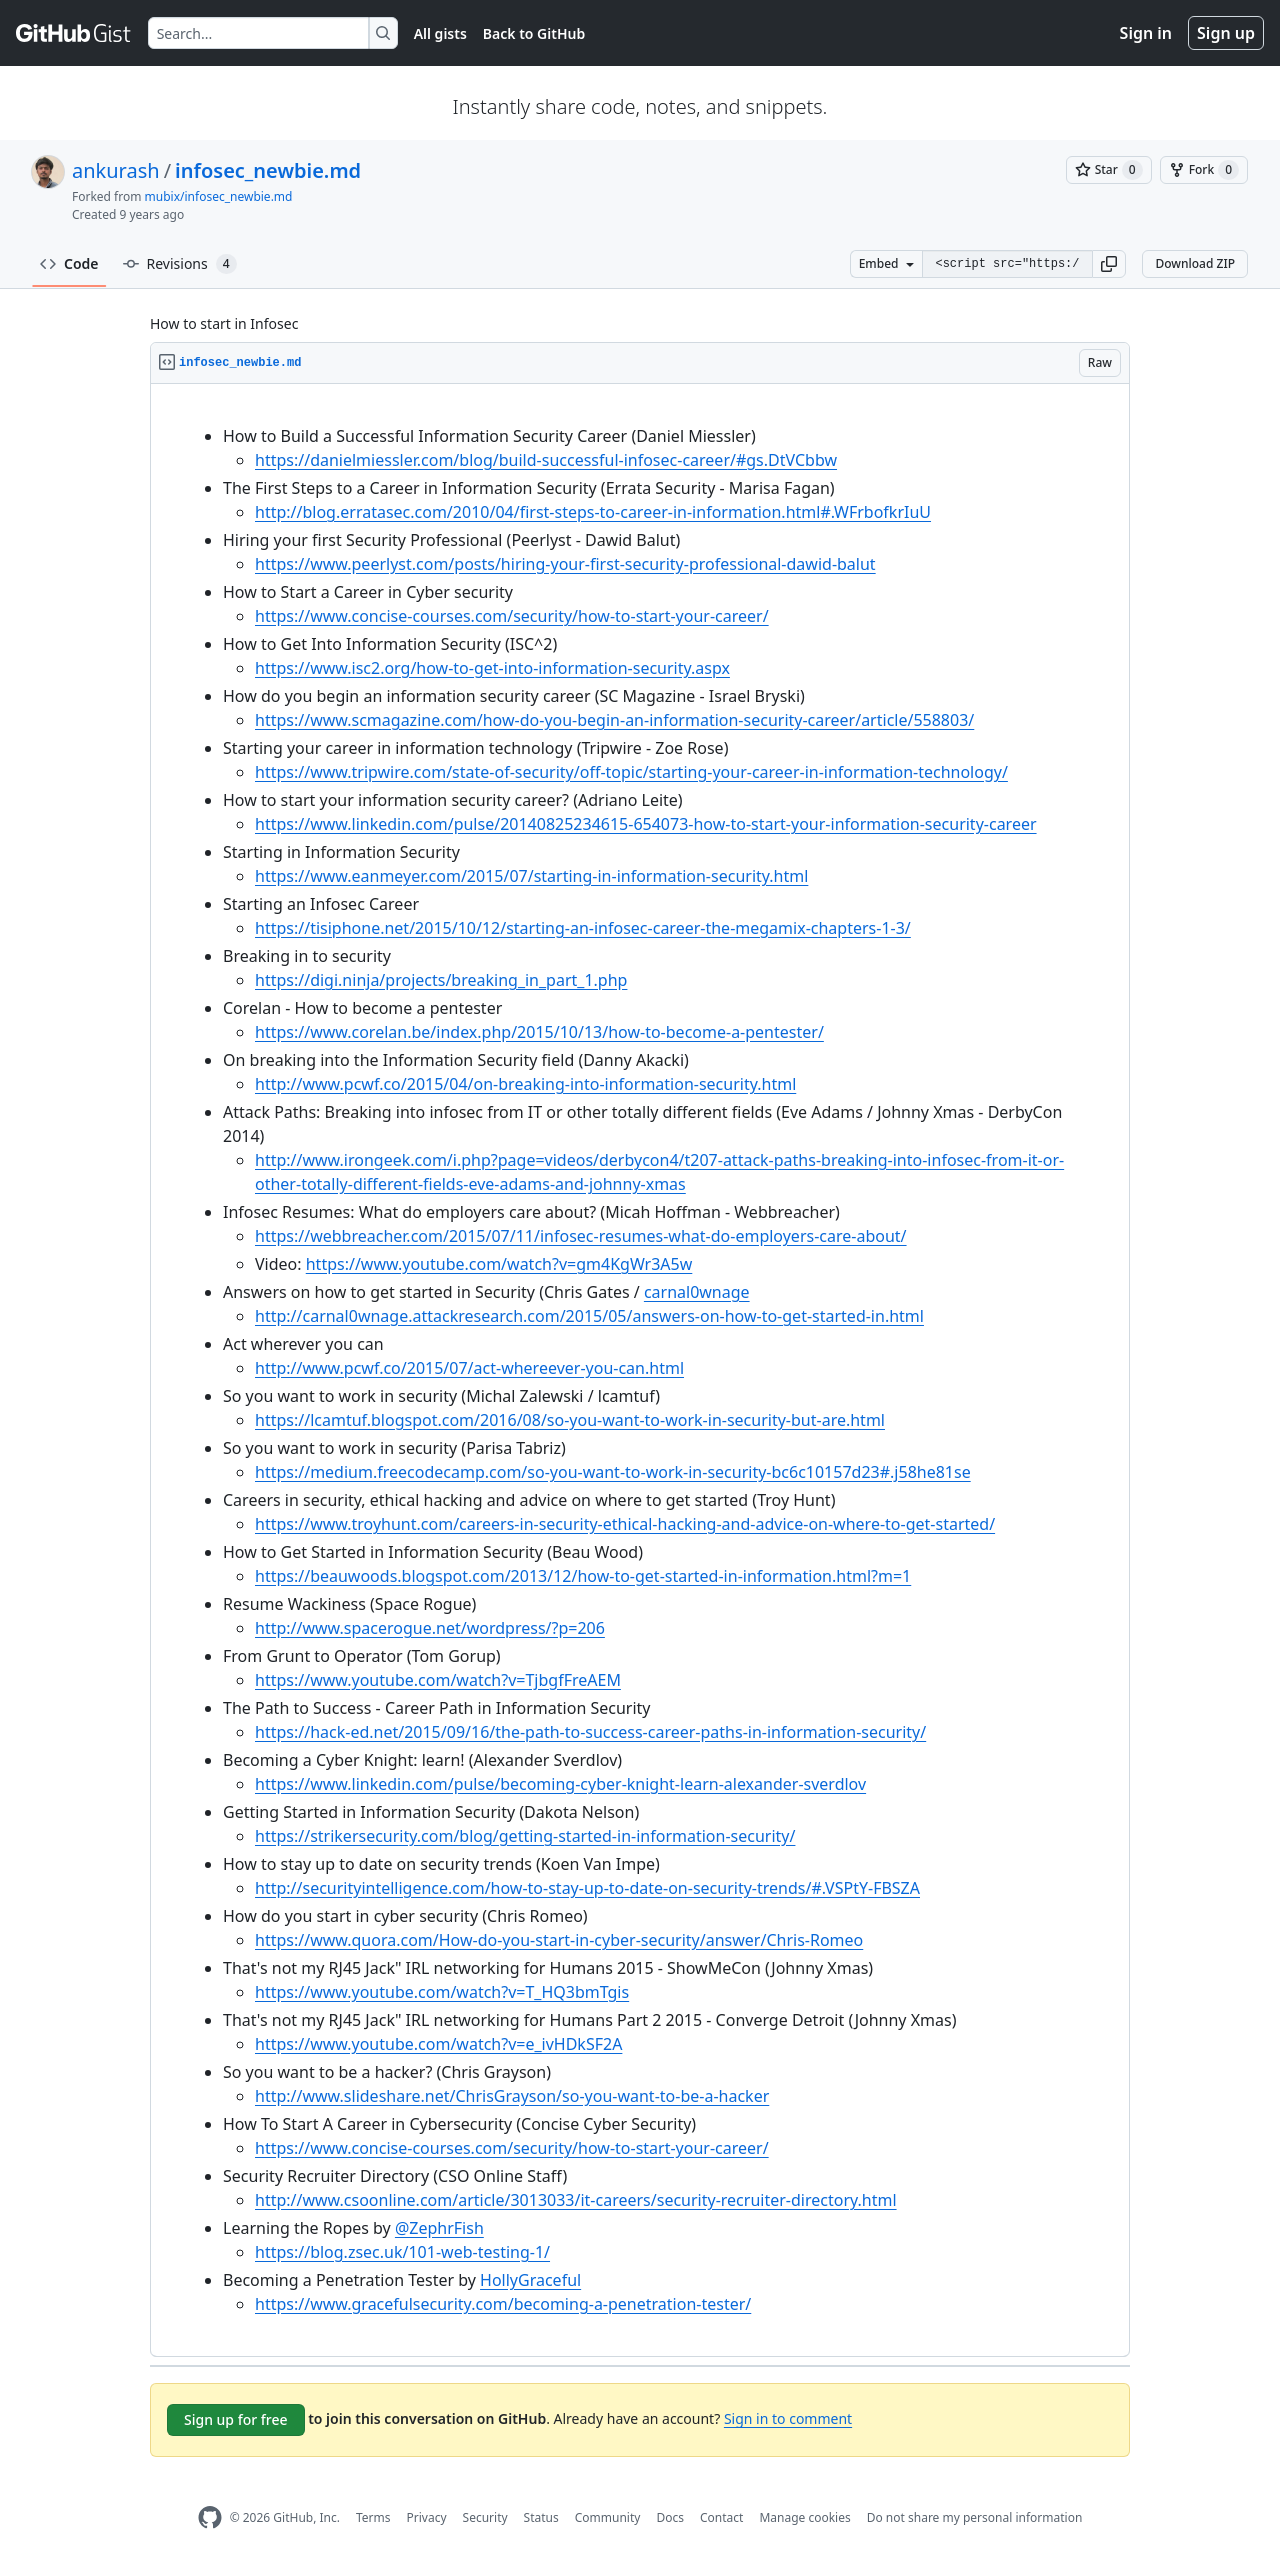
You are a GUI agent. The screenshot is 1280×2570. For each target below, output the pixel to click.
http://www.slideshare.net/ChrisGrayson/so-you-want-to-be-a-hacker (512, 2096)
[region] (640, 1370)
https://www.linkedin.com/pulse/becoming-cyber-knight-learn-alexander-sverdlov (560, 1784)
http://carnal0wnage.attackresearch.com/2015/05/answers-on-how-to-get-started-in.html (589, 1316)
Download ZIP (1195, 263)
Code (69, 263)
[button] (1109, 264)
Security (485, 2517)
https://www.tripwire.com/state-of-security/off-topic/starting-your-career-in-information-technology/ (631, 772)
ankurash (116, 170)
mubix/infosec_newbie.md (219, 196)
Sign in (1146, 33)
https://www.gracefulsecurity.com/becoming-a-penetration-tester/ (503, 2304)
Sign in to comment (788, 2418)
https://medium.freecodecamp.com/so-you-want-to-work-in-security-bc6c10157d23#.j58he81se (613, 1472)
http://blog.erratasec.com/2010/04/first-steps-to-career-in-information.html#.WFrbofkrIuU (593, 512)
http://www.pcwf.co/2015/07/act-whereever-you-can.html (469, 1368)
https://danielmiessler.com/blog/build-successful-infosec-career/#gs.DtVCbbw (546, 460)
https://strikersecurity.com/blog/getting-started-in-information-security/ (525, 1836)
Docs (670, 2517)
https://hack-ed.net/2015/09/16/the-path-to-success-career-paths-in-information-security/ (590, 1732)
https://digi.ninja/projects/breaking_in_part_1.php (441, 980)
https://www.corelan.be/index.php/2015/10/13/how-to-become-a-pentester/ (539, 1032)
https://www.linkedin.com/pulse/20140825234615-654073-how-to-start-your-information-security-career (646, 824)
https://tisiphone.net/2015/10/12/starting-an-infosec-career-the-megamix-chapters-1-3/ (583, 928)
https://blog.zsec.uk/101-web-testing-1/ (402, 2252)
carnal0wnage (697, 1292)
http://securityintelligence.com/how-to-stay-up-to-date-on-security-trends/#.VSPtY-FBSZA (587, 1888)
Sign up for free (236, 2419)
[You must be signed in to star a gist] (1109, 170)
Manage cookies (804, 2517)
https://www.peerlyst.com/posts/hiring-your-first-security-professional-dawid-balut (565, 564)
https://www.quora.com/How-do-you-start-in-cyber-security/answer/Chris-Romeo (559, 1940)
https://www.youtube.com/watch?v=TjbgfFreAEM (438, 1680)
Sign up (1226, 33)
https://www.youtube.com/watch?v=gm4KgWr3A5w (499, 1264)
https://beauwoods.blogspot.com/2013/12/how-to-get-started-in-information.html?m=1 (583, 1576)
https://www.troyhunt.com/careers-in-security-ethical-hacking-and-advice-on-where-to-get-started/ (625, 1524)
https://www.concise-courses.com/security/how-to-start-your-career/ (512, 616)
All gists (440, 33)
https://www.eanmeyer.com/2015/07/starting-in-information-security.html (531, 876)
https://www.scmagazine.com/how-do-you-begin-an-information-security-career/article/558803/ (614, 720)
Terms (373, 2517)
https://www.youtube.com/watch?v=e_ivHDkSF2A (438, 2044)
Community (608, 2517)
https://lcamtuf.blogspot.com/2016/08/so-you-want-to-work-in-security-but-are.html (570, 1420)
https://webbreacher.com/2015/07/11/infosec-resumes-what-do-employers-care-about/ (581, 1236)
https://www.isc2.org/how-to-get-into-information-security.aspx (492, 668)
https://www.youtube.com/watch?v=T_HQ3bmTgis (442, 1992)
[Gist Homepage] (74, 33)
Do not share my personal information (975, 2517)
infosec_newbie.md (268, 170)
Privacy (427, 2517)
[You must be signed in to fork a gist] (1204, 170)
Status (541, 2517)
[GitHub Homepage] (210, 2517)
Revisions (180, 264)
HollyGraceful (530, 2280)
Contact (721, 2517)
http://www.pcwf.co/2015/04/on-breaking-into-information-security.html (525, 1084)
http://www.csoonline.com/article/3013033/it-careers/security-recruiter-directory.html (576, 2200)
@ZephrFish (439, 2228)
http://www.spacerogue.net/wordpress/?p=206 (430, 1628)
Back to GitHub (534, 33)
